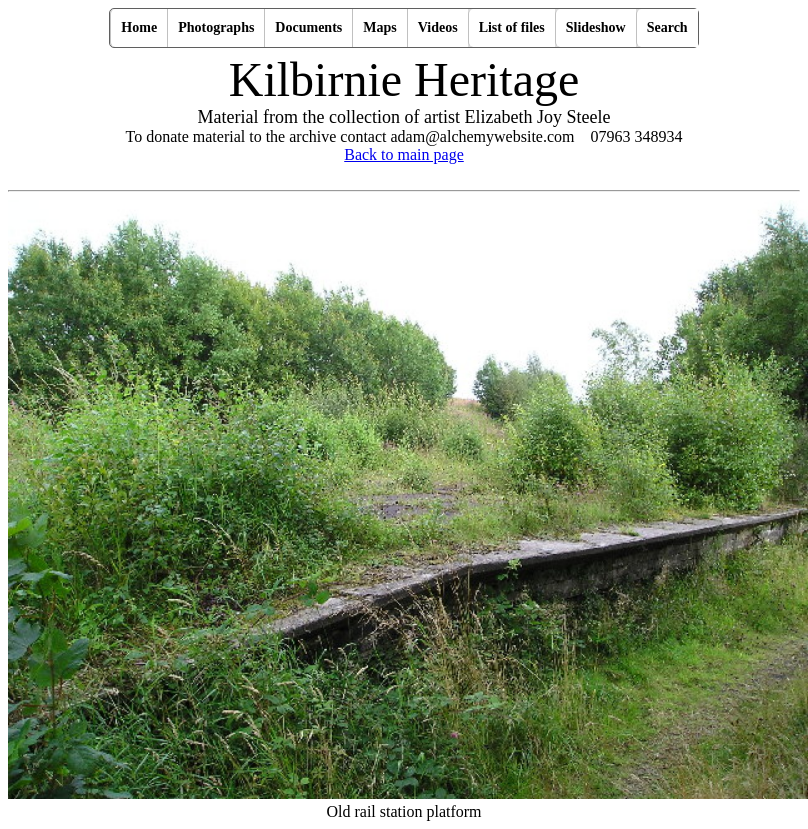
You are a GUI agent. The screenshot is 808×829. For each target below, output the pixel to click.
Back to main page (404, 154)
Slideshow (596, 27)
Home (139, 27)
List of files (512, 27)
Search (667, 27)
